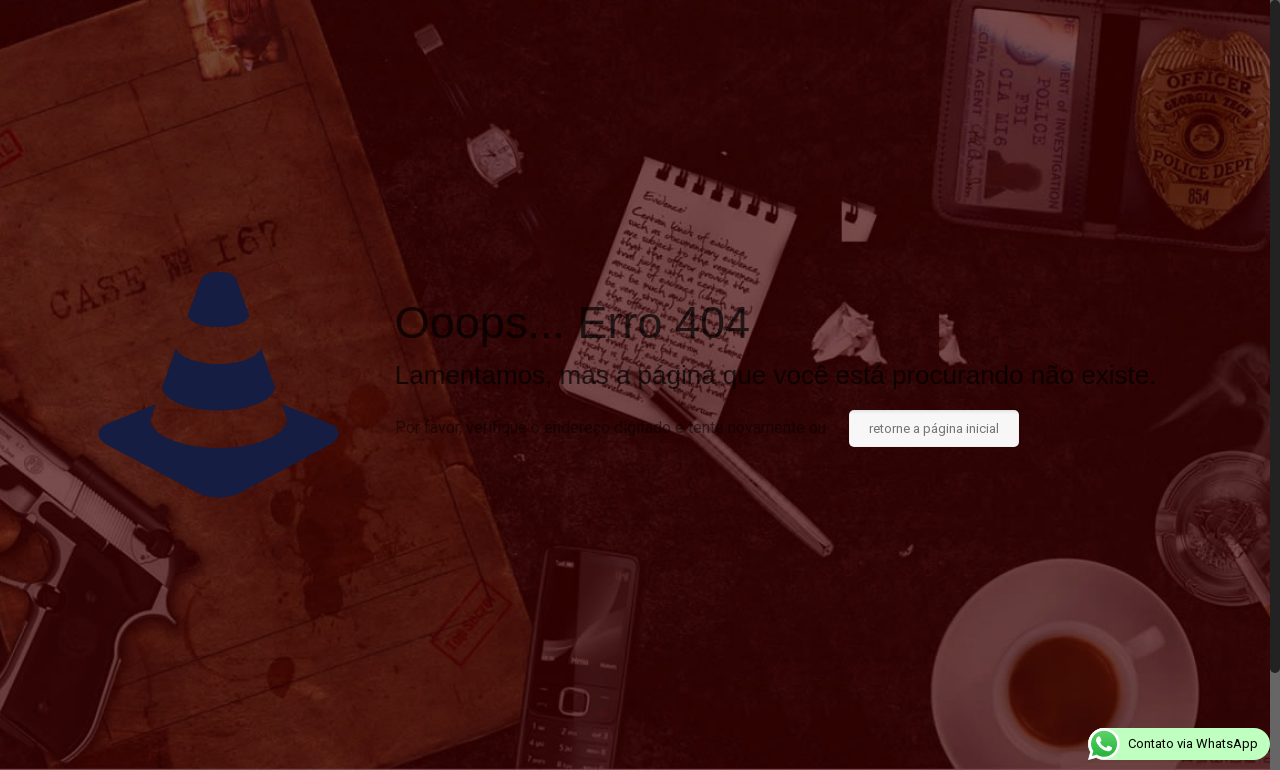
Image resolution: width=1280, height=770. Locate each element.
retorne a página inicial (934, 428)
